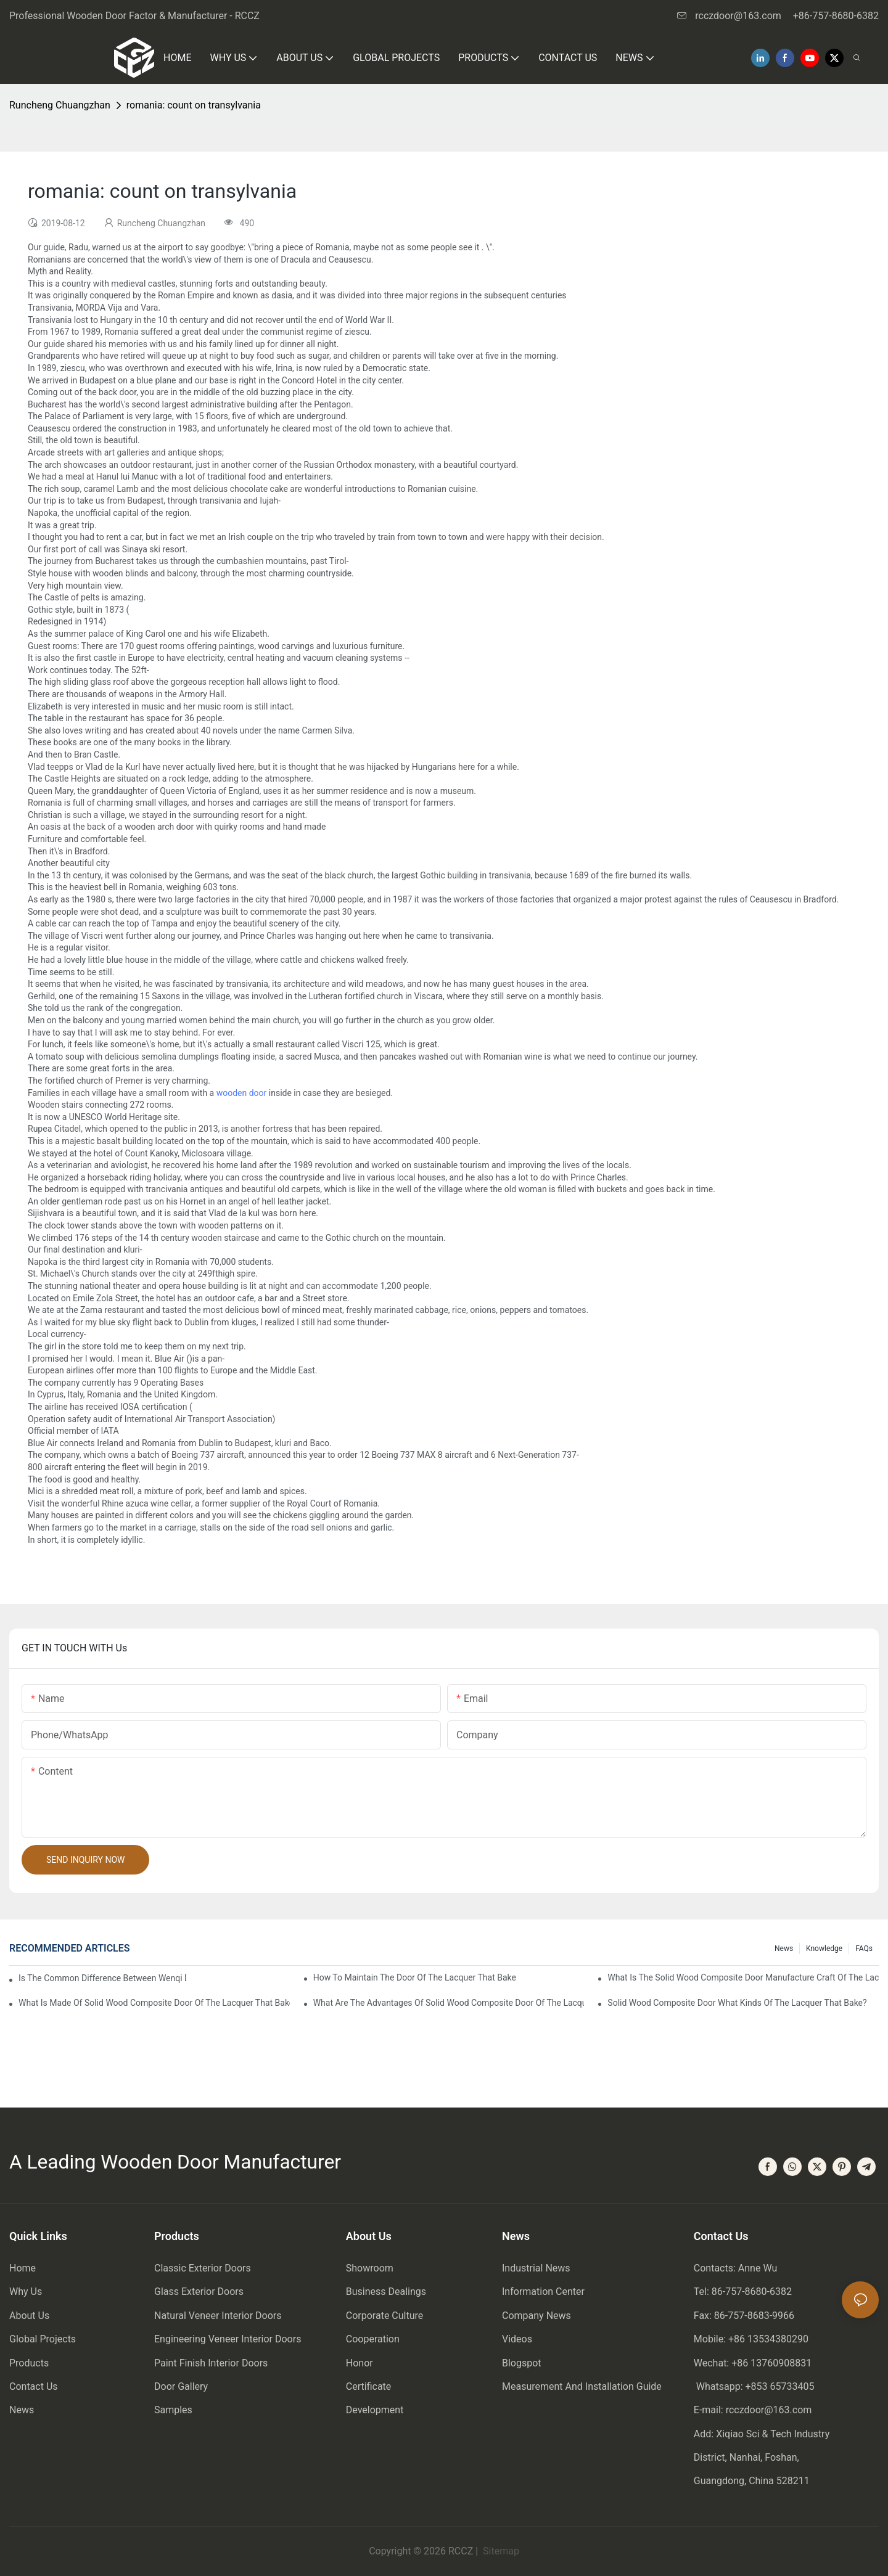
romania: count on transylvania (193, 105)
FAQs (864, 1948)
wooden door (241, 1093)
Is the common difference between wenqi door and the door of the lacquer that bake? (102, 1978)
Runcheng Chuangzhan (59, 105)
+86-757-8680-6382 (836, 16)
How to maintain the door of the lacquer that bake (414, 1977)
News (784, 1948)
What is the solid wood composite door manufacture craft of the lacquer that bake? (743, 1977)
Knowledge (824, 1948)
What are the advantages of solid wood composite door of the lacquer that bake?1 (449, 2003)
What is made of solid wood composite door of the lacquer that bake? (154, 2003)
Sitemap (499, 2551)
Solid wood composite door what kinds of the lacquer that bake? (736, 2003)
